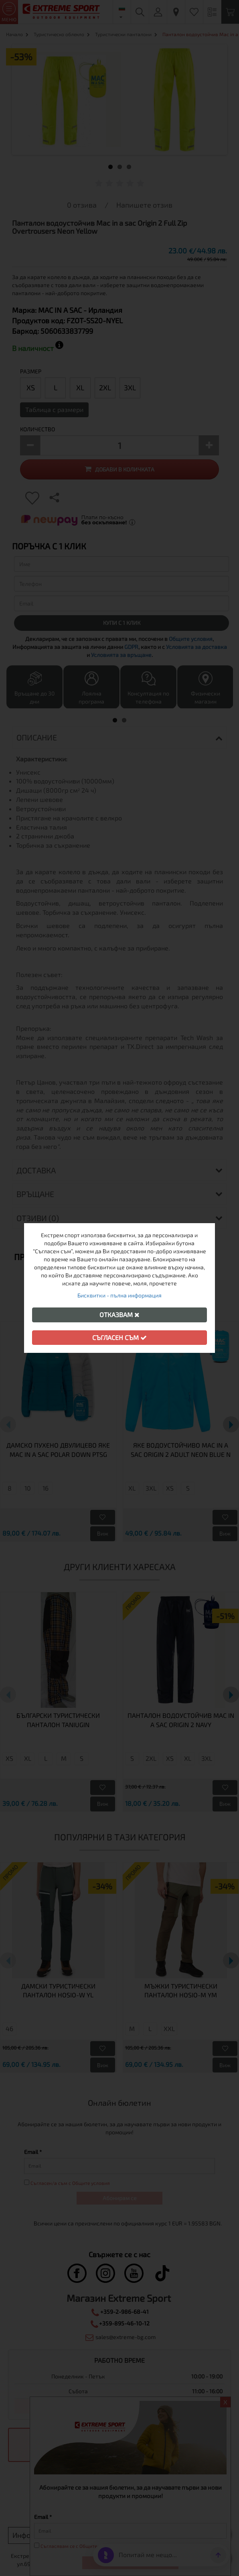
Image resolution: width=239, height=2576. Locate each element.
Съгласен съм (119, 1337)
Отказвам (119, 1314)
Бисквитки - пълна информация (119, 1295)
